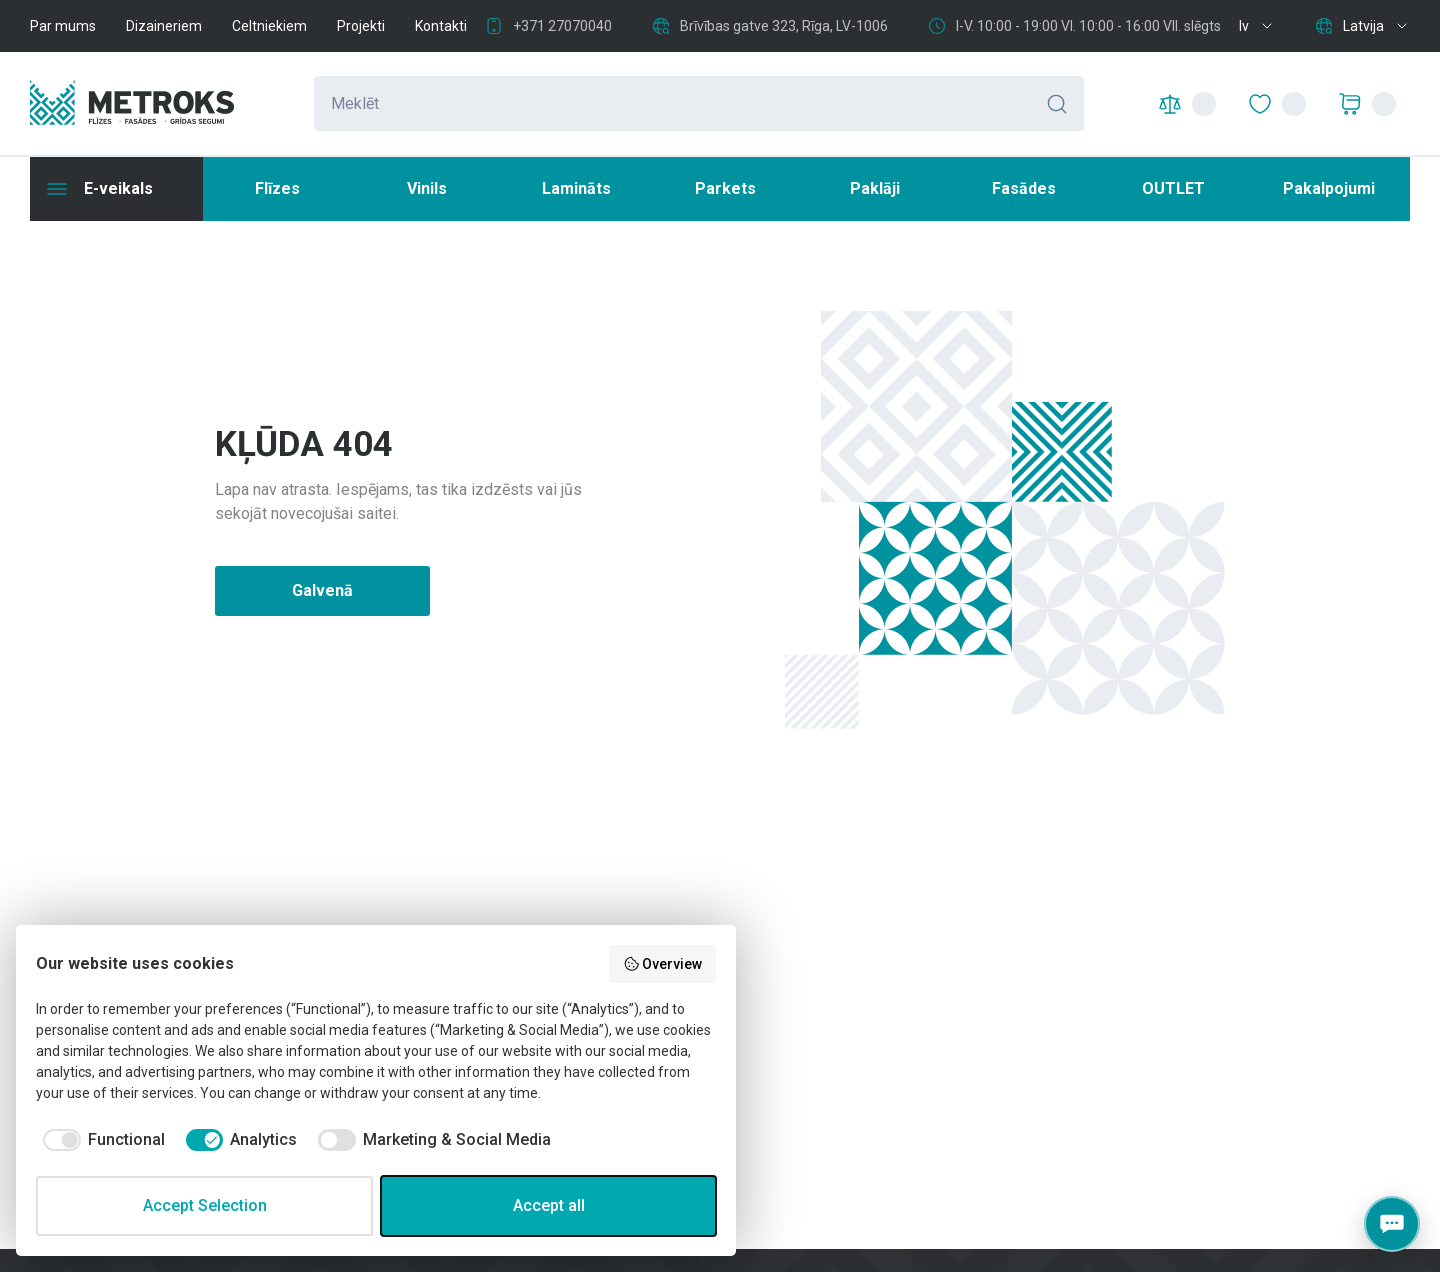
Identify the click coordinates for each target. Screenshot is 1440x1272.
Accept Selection (205, 1205)
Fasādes (1024, 188)
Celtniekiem (269, 26)
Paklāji (875, 188)
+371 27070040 (562, 26)
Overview (663, 964)
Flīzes (277, 188)
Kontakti (441, 26)
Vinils (427, 188)
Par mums (63, 26)
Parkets (725, 188)
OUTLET (1173, 188)
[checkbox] (100, 1140)
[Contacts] (1392, 1224)
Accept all (549, 1205)
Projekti (361, 26)
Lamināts (576, 188)
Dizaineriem (164, 26)
